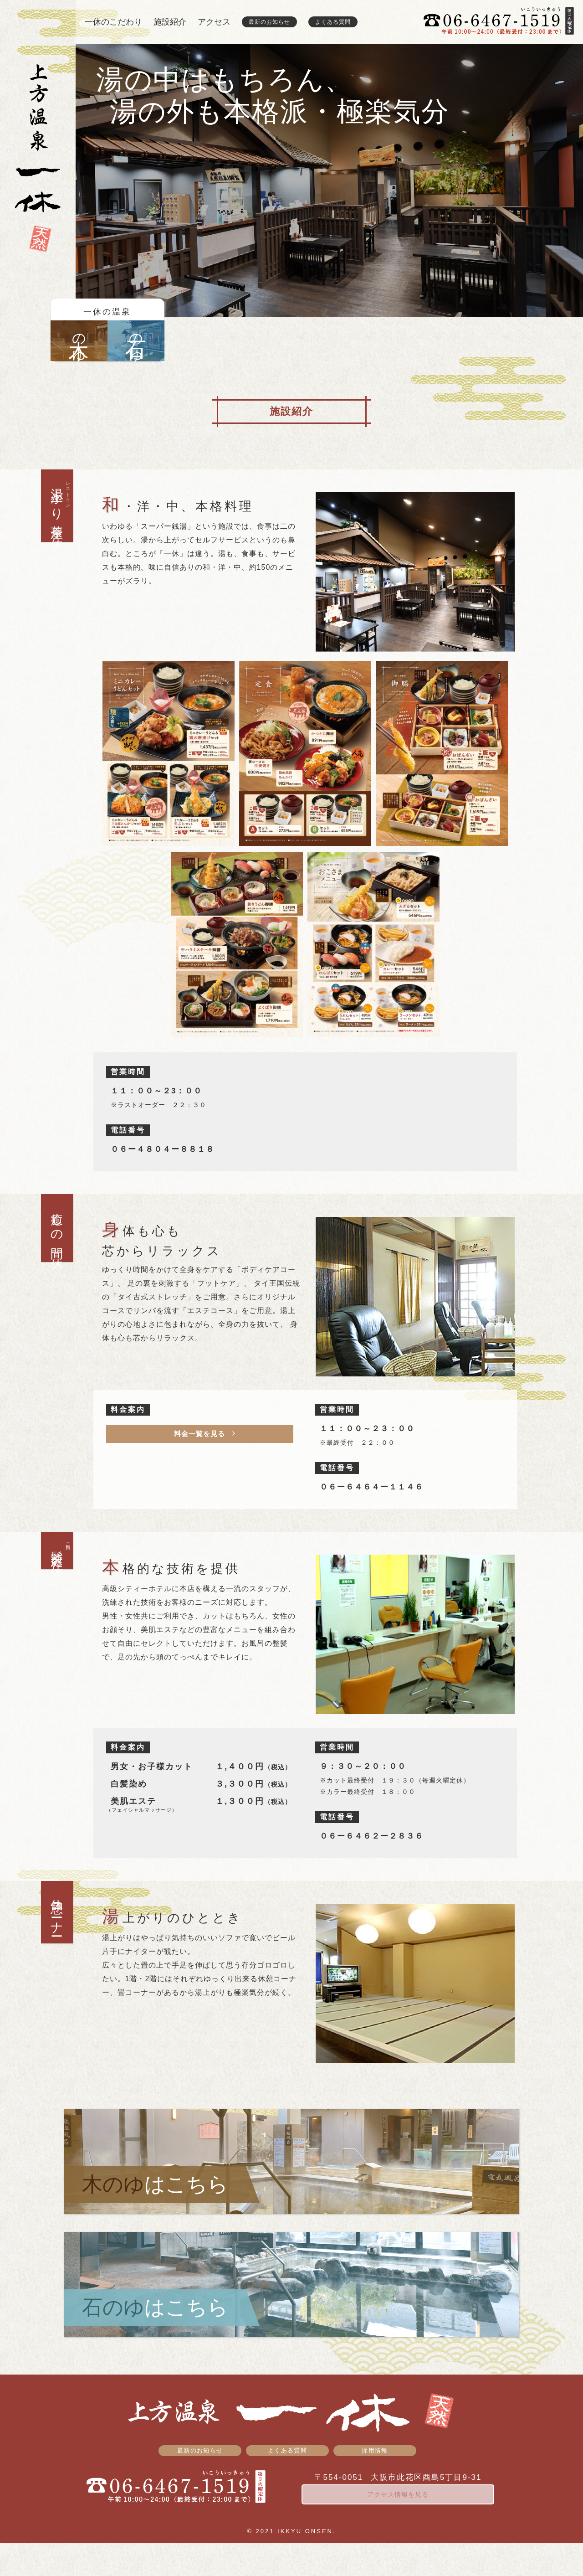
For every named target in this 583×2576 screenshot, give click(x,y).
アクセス (214, 21)
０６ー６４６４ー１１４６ (372, 1487)
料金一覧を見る (199, 1433)
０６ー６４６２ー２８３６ (372, 1836)
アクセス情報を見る (398, 2527)
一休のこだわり (113, 21)
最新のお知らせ (269, 22)
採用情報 (374, 2482)
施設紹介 (169, 21)
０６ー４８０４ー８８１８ (163, 1149)
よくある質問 (333, 22)
